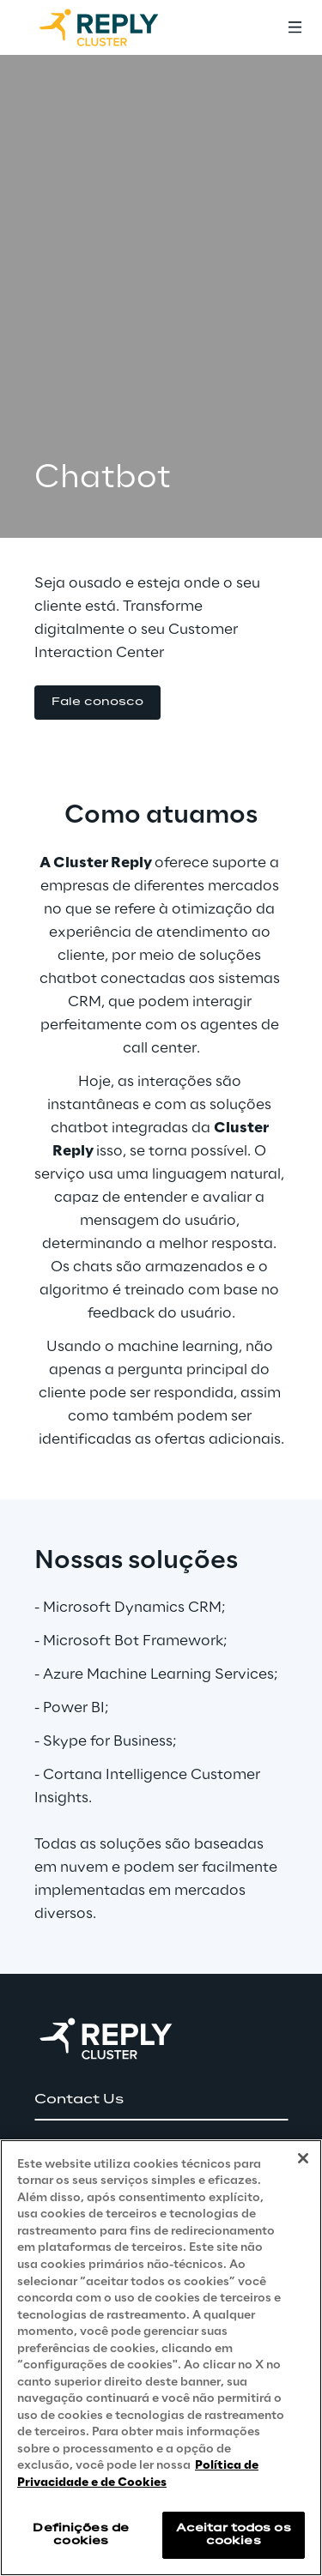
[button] (97, 703)
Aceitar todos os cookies (233, 2534)
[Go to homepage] (115, 27)
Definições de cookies (81, 2534)
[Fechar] (303, 2158)
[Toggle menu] (294, 27)
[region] (161, 2357)
